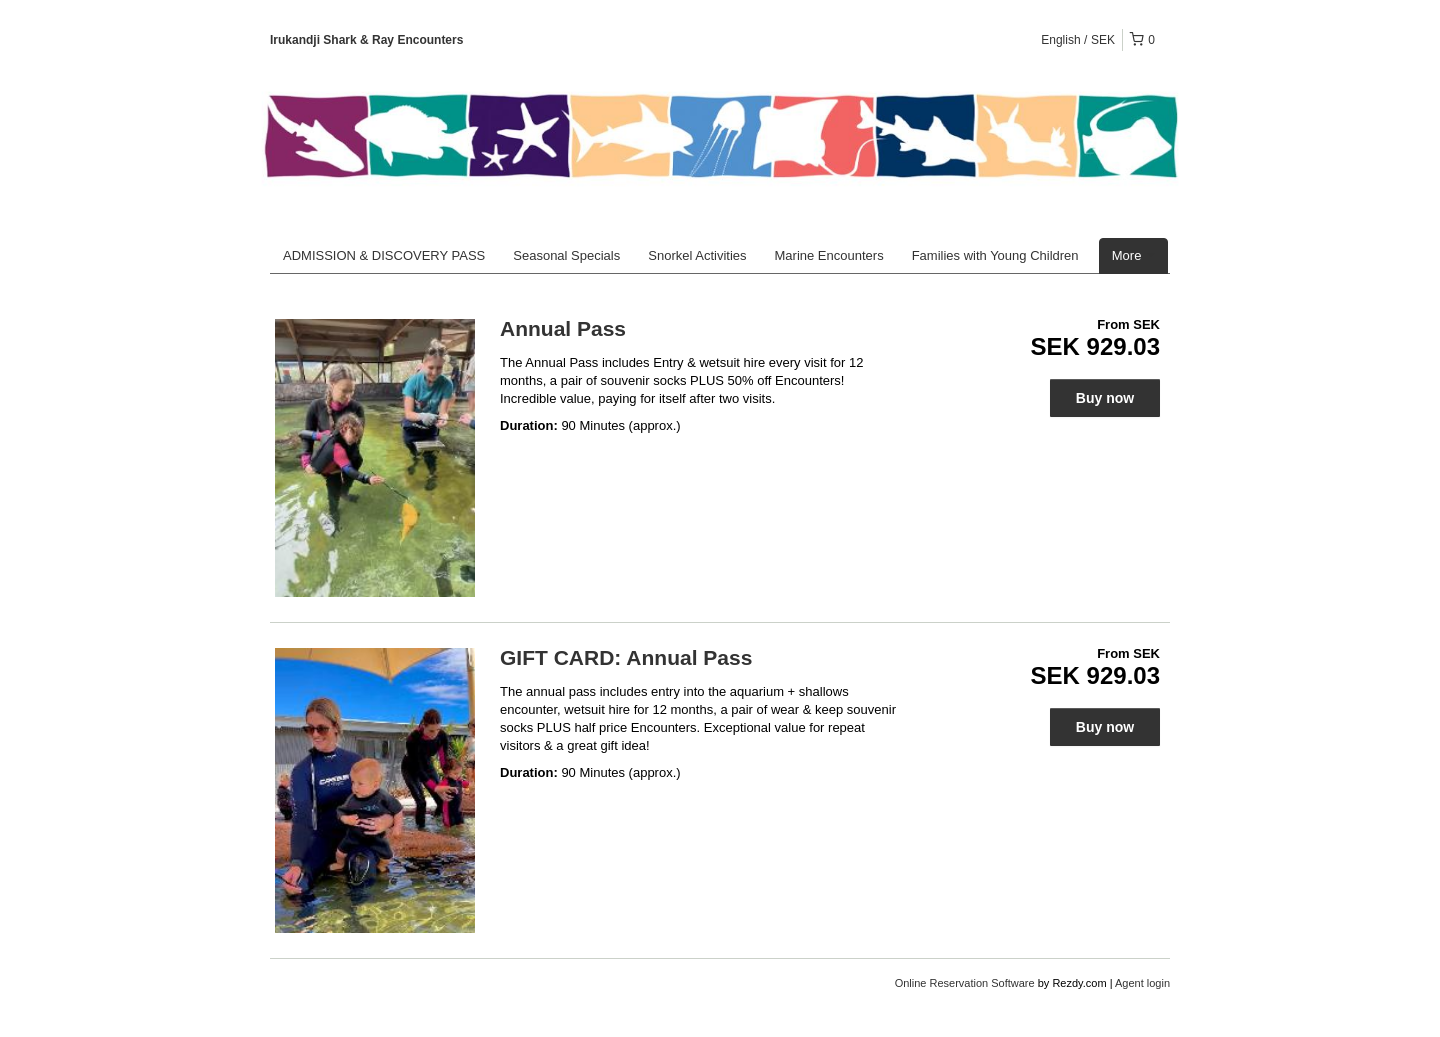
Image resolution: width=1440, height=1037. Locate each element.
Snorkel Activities (697, 255)
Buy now (1105, 398)
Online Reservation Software (965, 983)
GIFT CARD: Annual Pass (626, 657)
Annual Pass (563, 328)
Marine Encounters (829, 255)
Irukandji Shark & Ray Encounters (366, 40)
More (1133, 255)
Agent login (1142, 983)
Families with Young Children (995, 255)
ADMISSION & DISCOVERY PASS (384, 255)
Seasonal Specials (566, 255)
